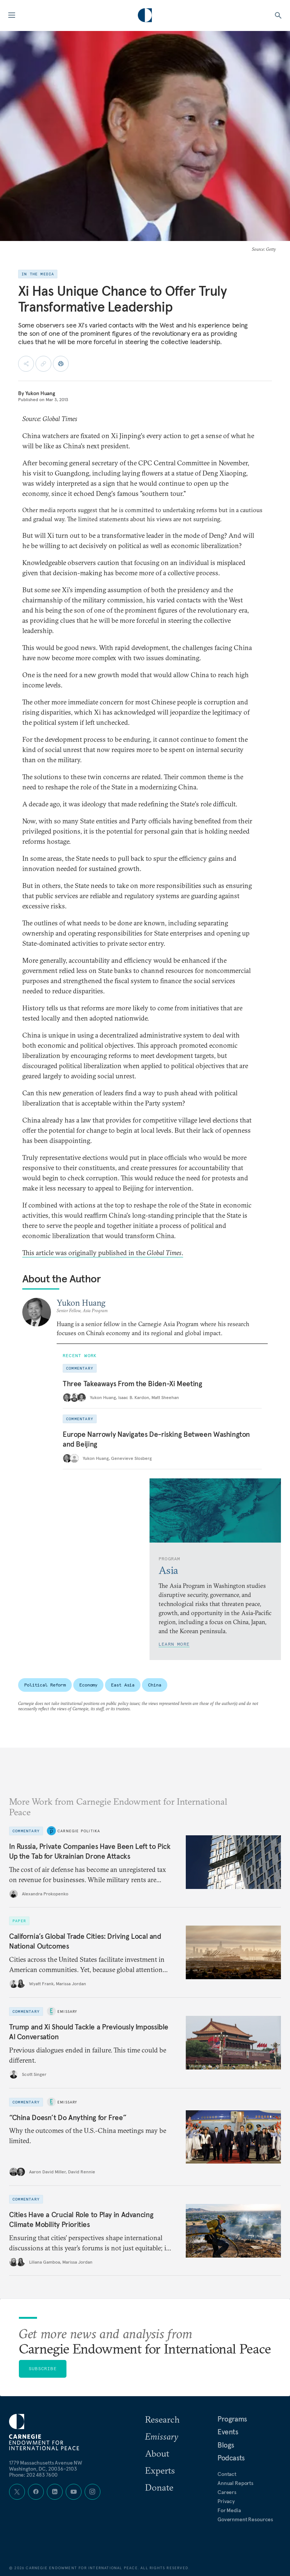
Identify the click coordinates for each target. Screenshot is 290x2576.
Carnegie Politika (78, 1830)
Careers (227, 2492)
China (154, 1685)
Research (162, 2419)
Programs (232, 2418)
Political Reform (45, 1685)
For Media (229, 2510)
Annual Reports (235, 2483)
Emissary (67, 2011)
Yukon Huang (40, 393)
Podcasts (231, 2457)
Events (228, 2431)
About (157, 2453)
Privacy (226, 2501)
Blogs (226, 2444)
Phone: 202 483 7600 (33, 2475)
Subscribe (43, 2368)
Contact (227, 2474)
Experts (160, 2470)
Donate (159, 2487)
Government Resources (245, 2519)
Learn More (174, 1644)
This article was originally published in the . (102, 1252)
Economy (88, 1685)
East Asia (122, 1685)
